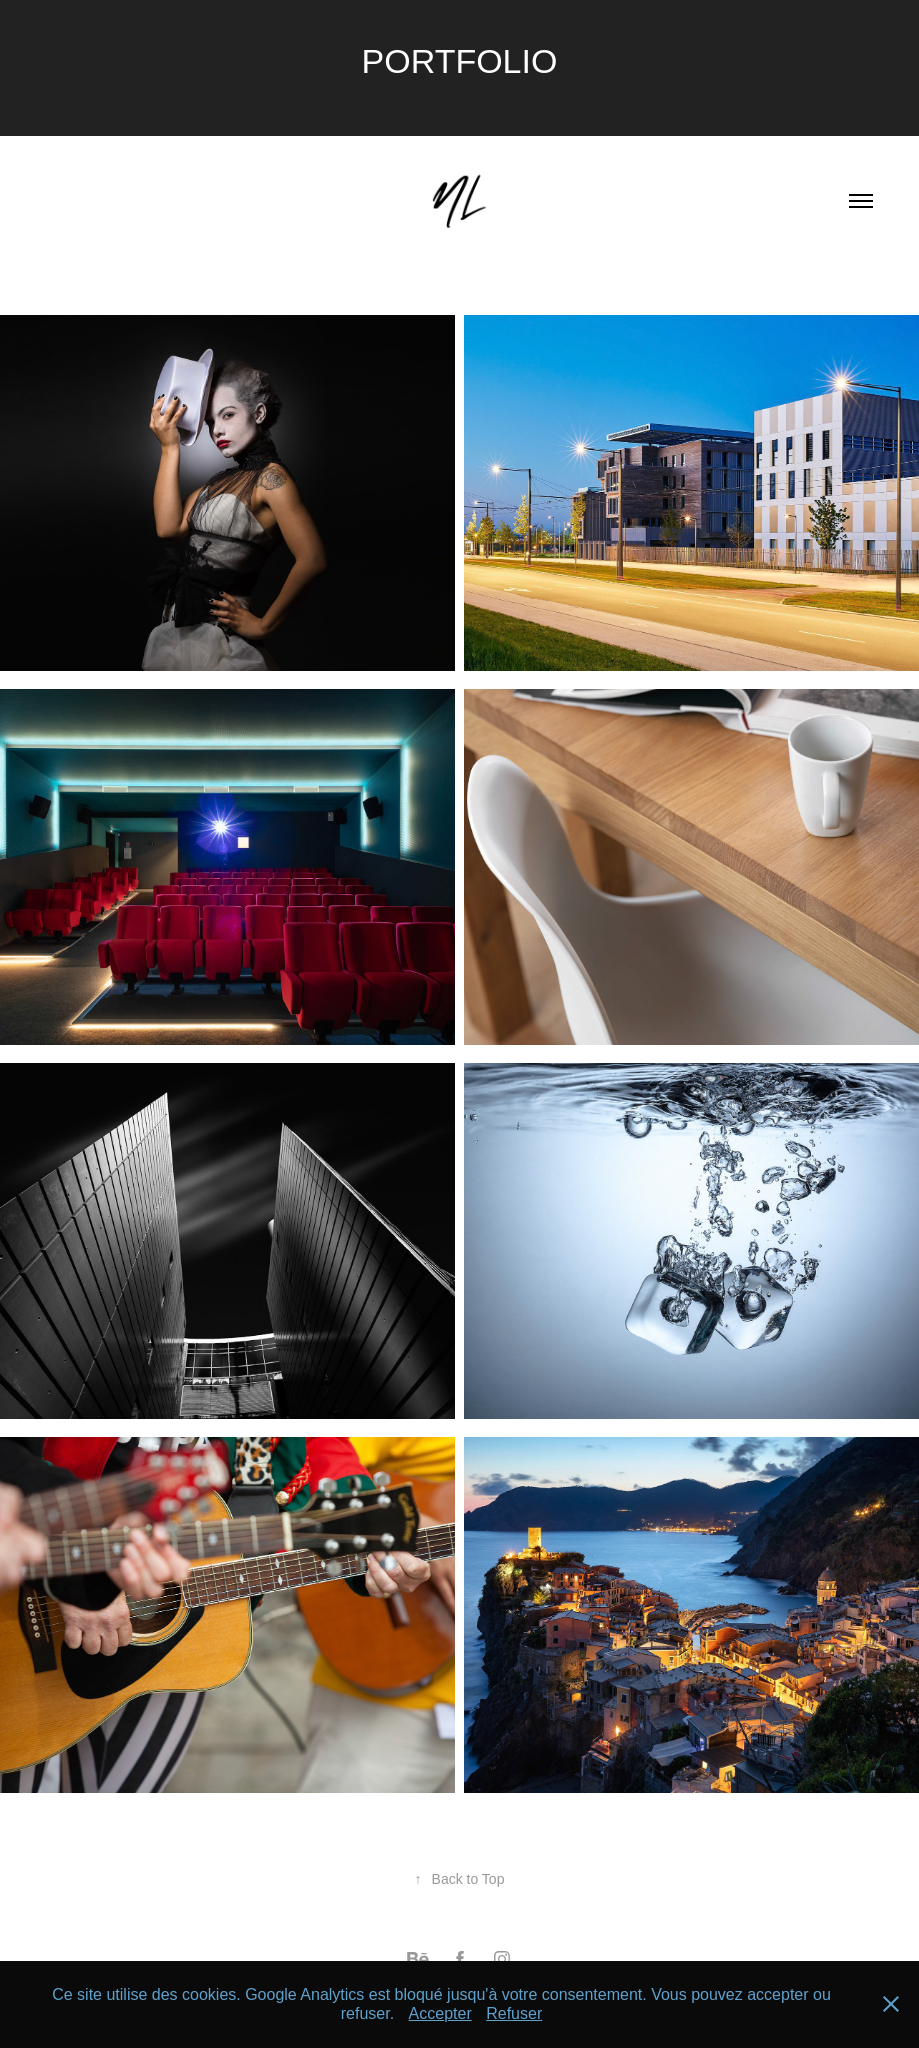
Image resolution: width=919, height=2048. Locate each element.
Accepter (440, 2013)
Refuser (514, 2013)
